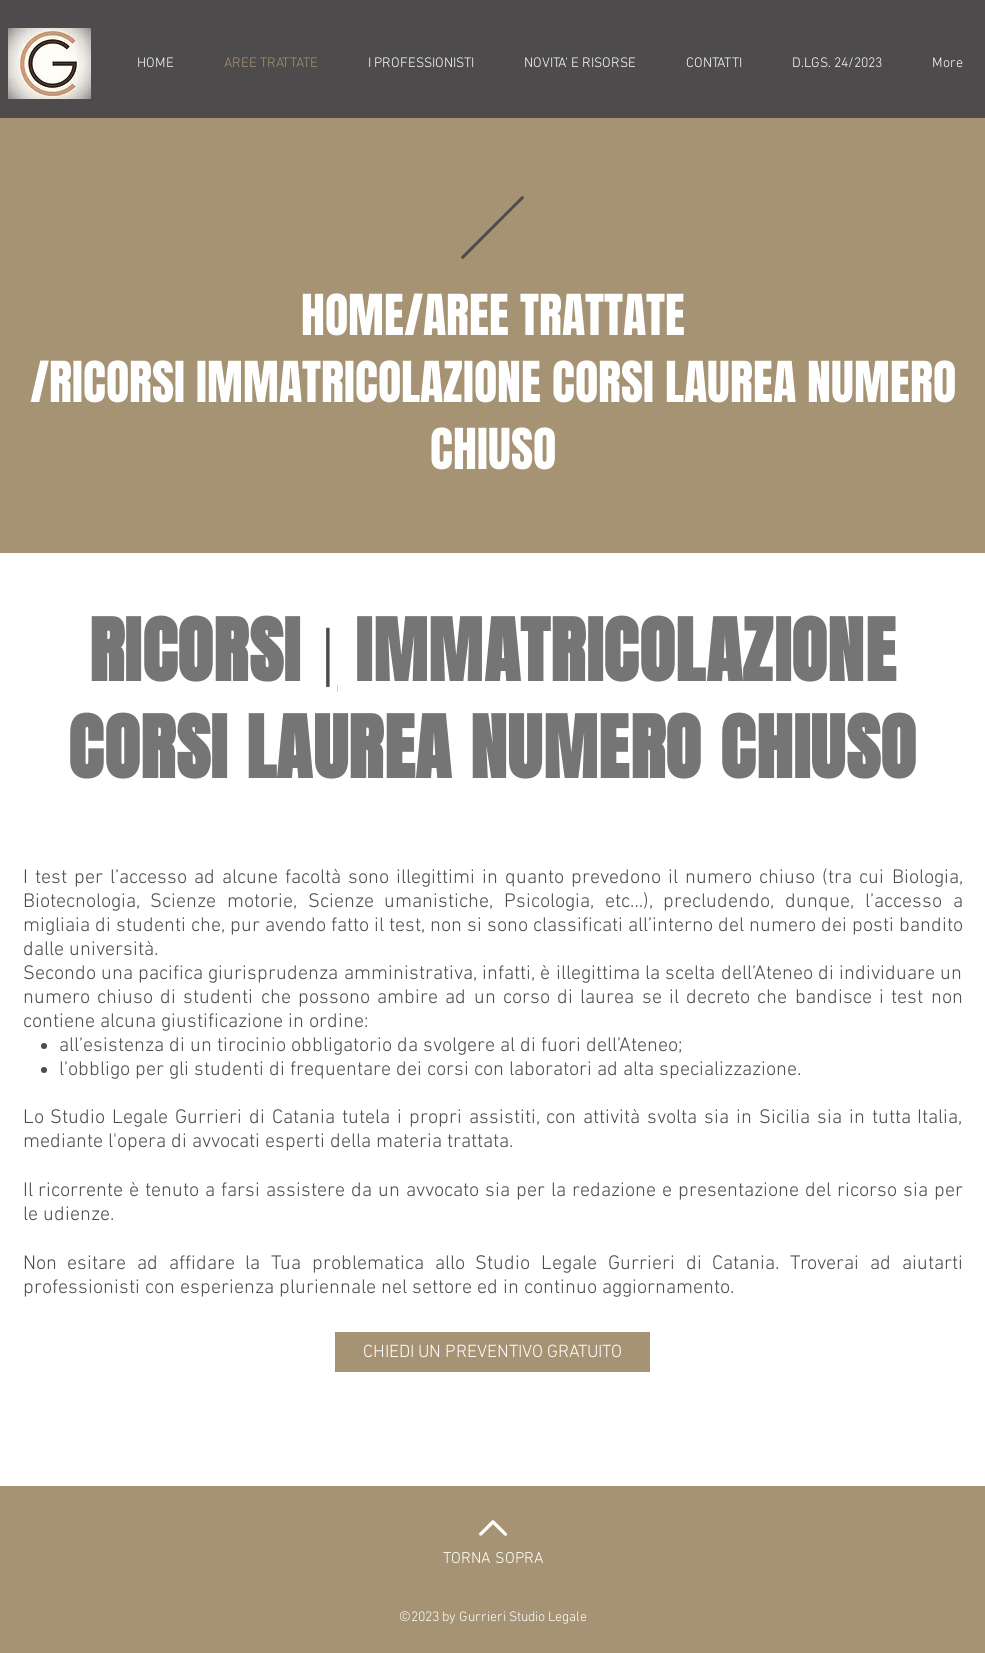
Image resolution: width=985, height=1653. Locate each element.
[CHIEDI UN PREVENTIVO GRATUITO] (492, 1352)
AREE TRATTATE (554, 315)
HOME (352, 315)
